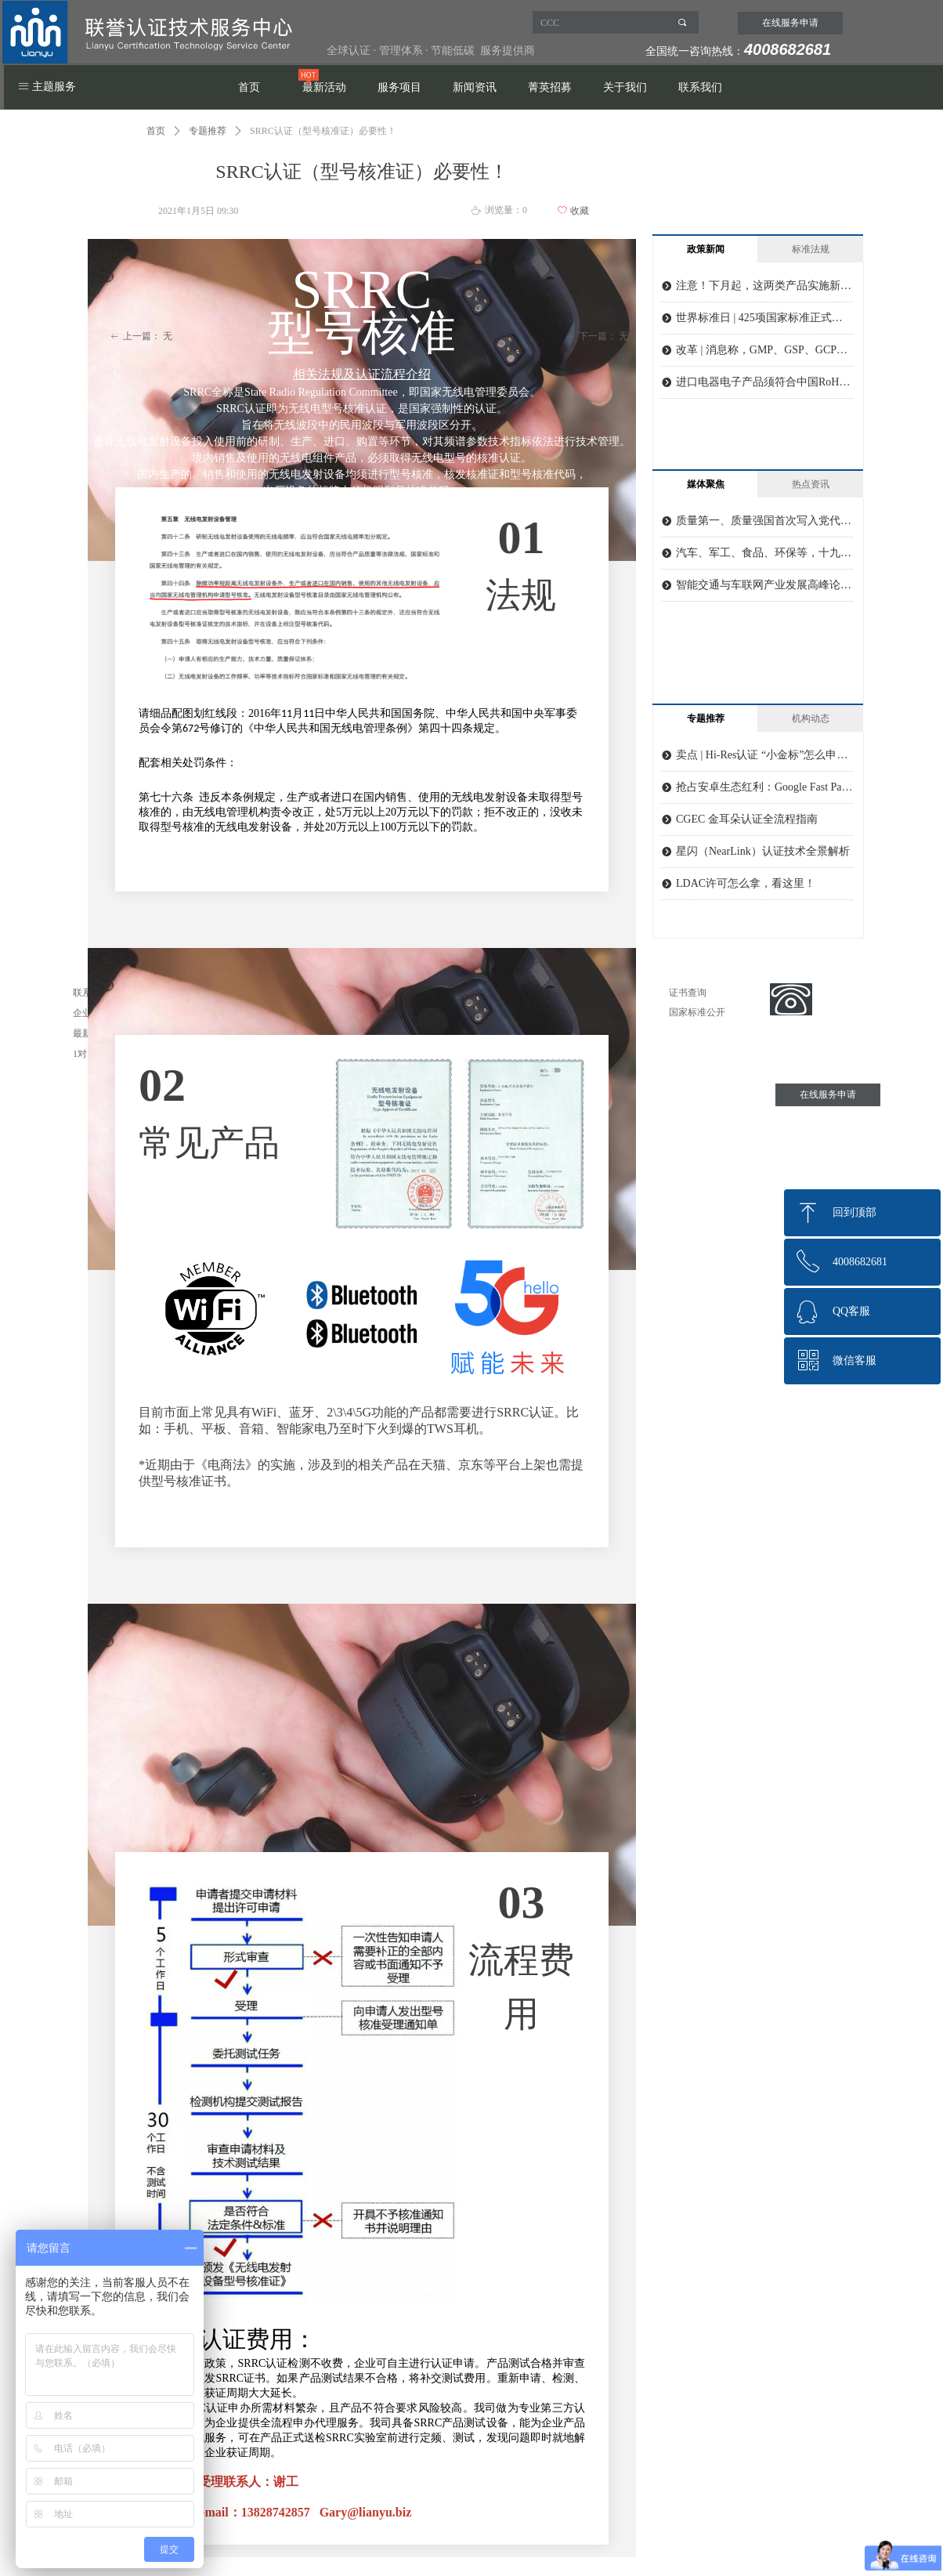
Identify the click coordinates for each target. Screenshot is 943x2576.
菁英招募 (550, 87)
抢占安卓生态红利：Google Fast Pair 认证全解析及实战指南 (764, 787)
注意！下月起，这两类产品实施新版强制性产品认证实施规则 (764, 285)
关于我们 (625, 87)
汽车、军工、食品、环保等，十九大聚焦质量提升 (764, 553)
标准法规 (810, 249)
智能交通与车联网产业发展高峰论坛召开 (764, 585)
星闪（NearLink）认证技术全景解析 (763, 851)
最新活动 (324, 87)
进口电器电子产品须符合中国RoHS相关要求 (764, 382)
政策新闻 (705, 249)
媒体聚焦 (705, 484)
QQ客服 (851, 1311)
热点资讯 (810, 484)
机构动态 (810, 718)
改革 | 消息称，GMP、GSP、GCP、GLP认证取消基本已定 (764, 350)
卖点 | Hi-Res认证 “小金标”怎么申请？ (764, 755)
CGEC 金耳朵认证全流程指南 (747, 819)
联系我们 (700, 87)
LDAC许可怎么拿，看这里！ (745, 883)
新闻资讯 (475, 87)
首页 (249, 87)
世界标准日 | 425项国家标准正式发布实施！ (764, 318)
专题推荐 (207, 130)
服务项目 (399, 87)
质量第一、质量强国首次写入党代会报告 (764, 520)
